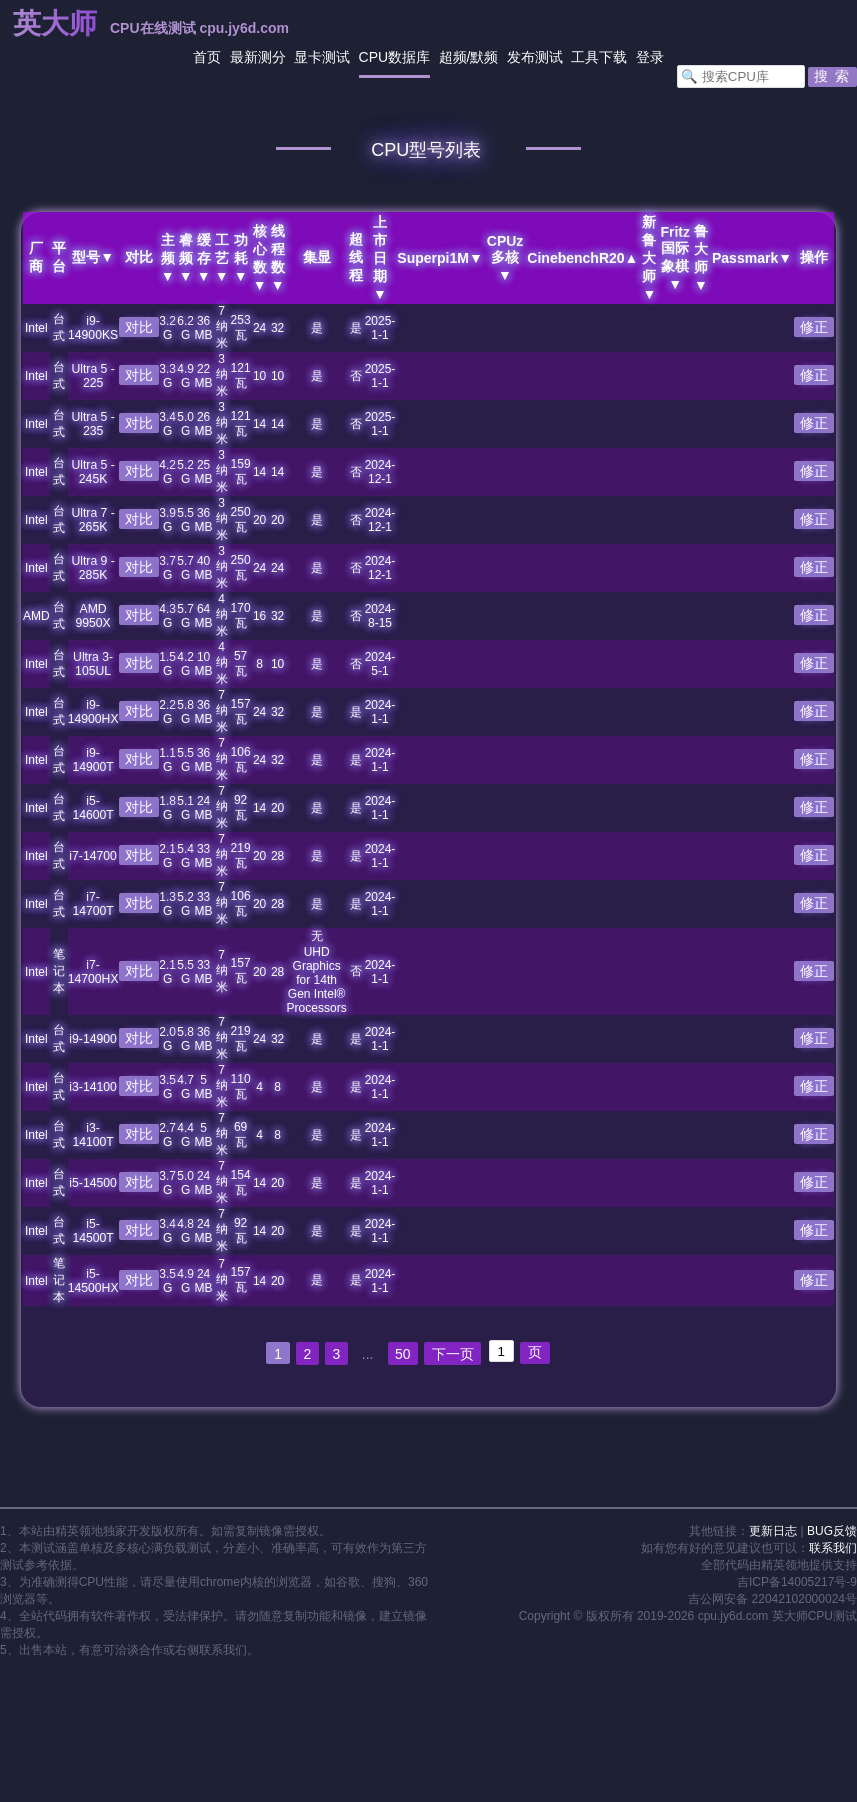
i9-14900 (93, 1039)
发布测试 (535, 57)
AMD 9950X (93, 616)
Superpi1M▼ (439, 258)
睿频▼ (185, 258)
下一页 (454, 1354)
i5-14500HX (93, 1281)
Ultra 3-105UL (92, 664)
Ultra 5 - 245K (93, 472)
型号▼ (93, 257)
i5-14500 (93, 1183)
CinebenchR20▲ (582, 258)
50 (404, 1354)
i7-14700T (93, 904)
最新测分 (258, 57)
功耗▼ (240, 258)
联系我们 (833, 1548)
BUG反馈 (832, 1531)
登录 (650, 57)
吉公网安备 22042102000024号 (772, 1599)
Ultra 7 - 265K (93, 520)
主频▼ (167, 258)
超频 (453, 57)
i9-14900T (93, 760)
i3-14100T (93, 1135)
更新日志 (773, 1531)
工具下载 (599, 57)
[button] (832, 77)
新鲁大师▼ (649, 258)
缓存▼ (203, 258)
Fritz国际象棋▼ (675, 258)
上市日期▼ (380, 258)
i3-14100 (93, 1087)
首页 (207, 57)
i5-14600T (93, 808)
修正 (814, 327)
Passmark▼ (752, 258)
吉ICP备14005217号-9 (797, 1582)
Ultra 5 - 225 (93, 376)
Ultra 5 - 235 (93, 424)
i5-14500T (93, 1231)
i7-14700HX (93, 972)
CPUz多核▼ (504, 258)
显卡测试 (322, 57)
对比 (138, 327)
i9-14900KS (92, 328)
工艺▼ (221, 258)
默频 (484, 57)
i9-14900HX (93, 712)
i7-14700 (93, 856)
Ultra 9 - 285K (93, 568)
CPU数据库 (395, 57)
